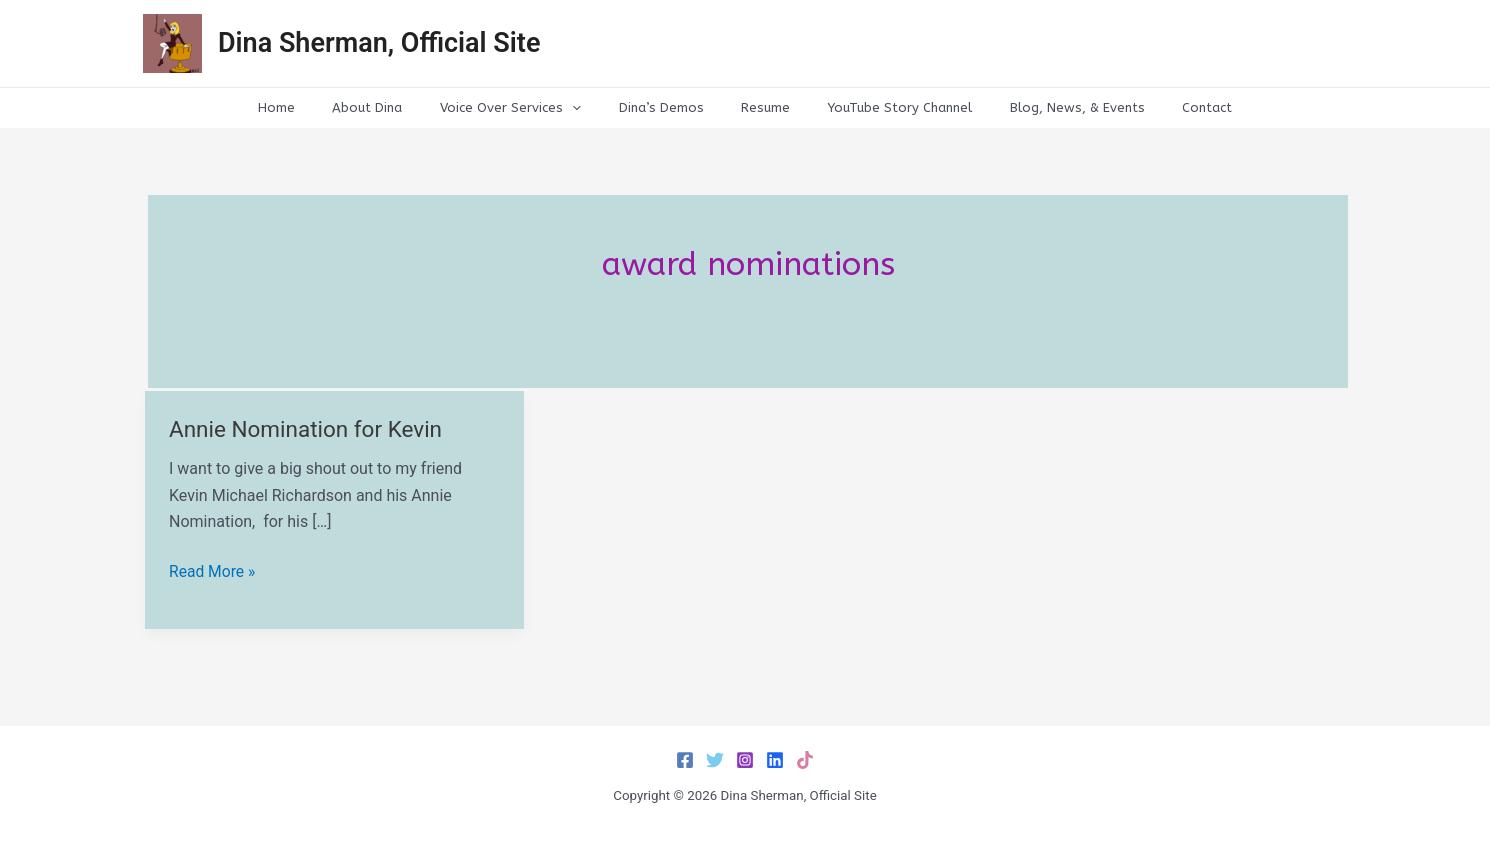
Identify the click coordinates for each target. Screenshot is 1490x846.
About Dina (397, 107)
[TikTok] (805, 760)
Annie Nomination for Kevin (308, 429)
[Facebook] (685, 760)
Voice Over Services (528, 108)
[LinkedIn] (775, 760)
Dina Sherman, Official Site (379, 43)
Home (317, 107)
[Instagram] (745, 760)
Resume (759, 107)
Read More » (213, 572)
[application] (590, 108)
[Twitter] (715, 760)
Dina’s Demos (666, 107)
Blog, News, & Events (1047, 107)
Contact (1166, 107)
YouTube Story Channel (882, 107)
